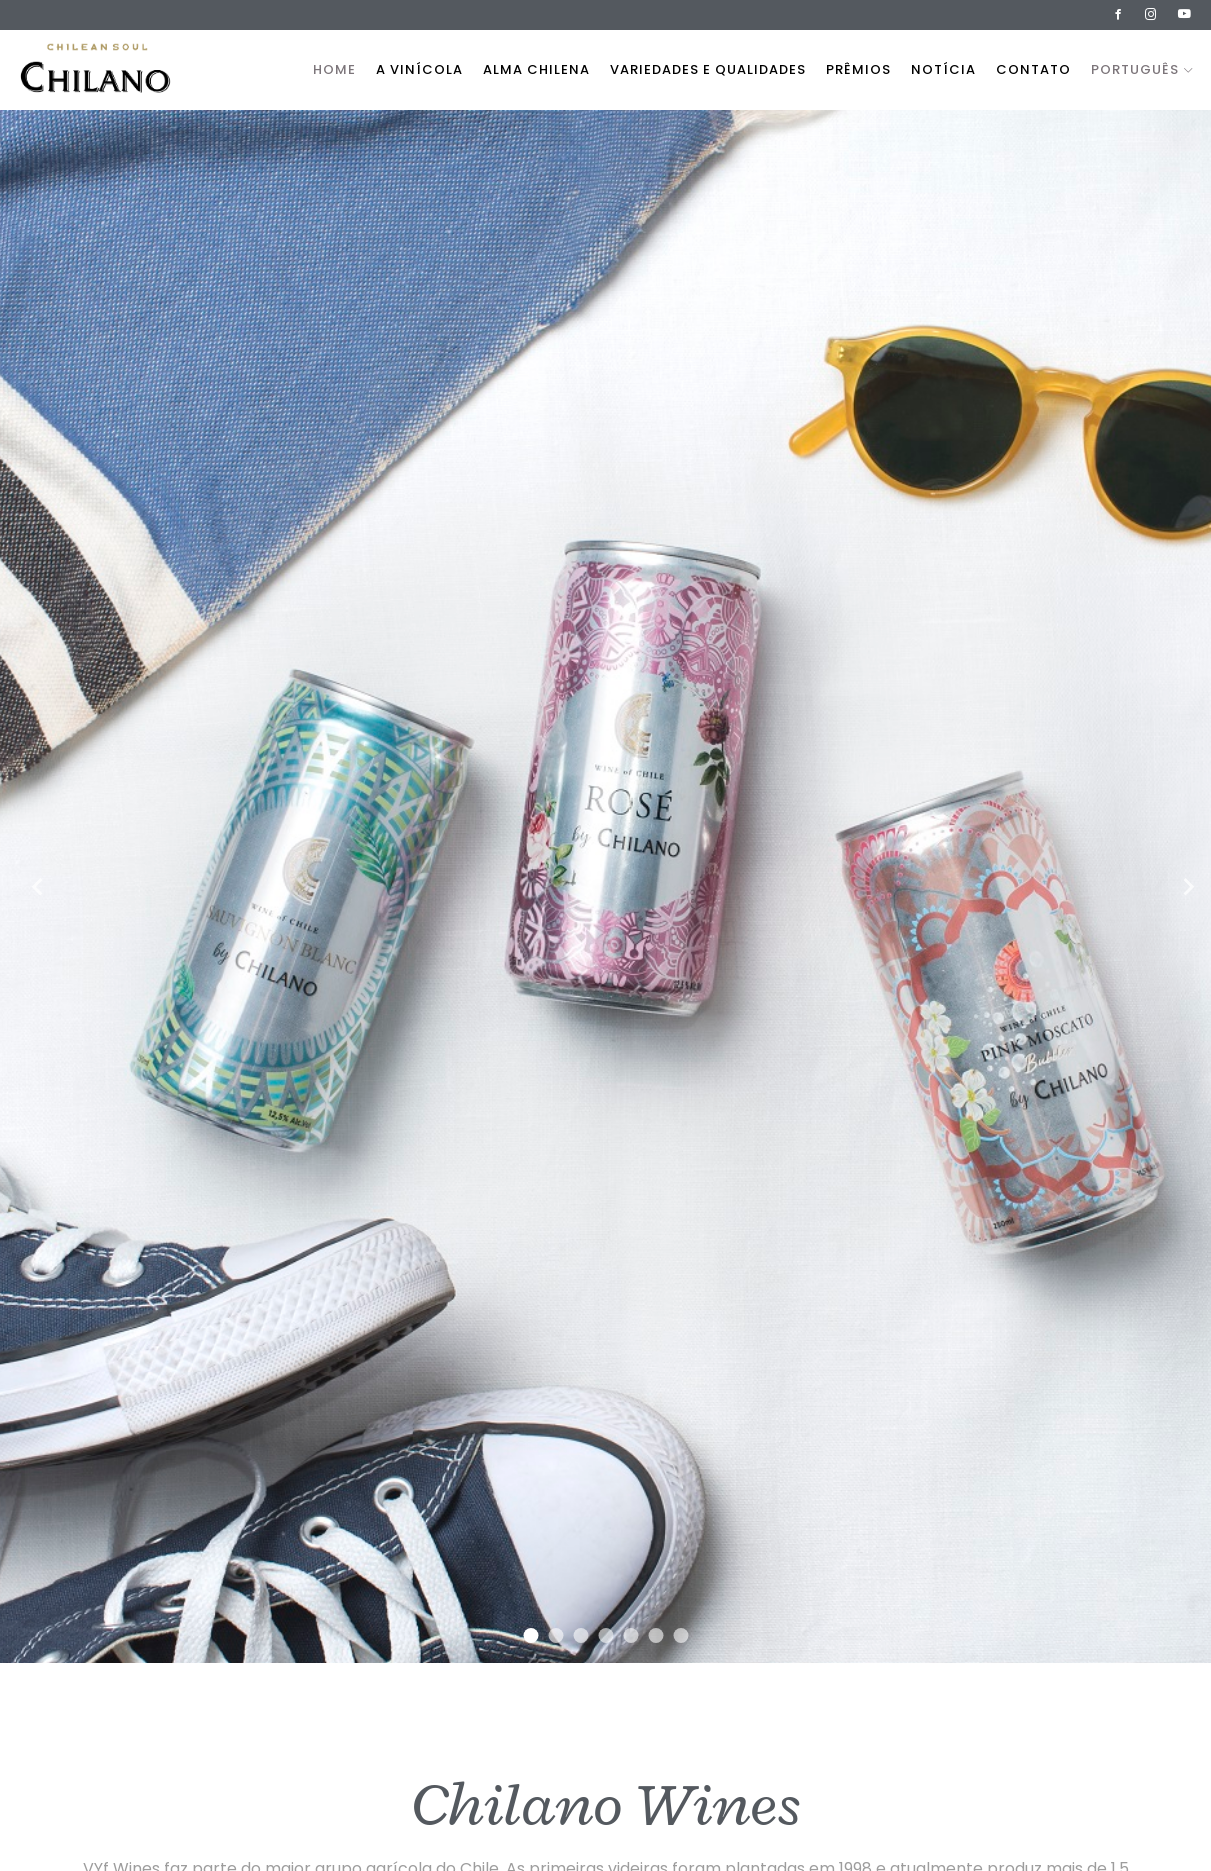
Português (1142, 69)
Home (334, 69)
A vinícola (419, 69)
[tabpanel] (605, 886)
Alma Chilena (536, 69)
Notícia (943, 69)
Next (1181, 886)
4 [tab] (605, 1635)
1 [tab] (530, 1635)
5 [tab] (630, 1635)
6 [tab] (655, 1635)
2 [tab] (555, 1635)
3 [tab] (580, 1635)
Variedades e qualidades (708, 69)
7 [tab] (680, 1635)
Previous (30, 886)
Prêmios (858, 69)
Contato (1033, 69)
